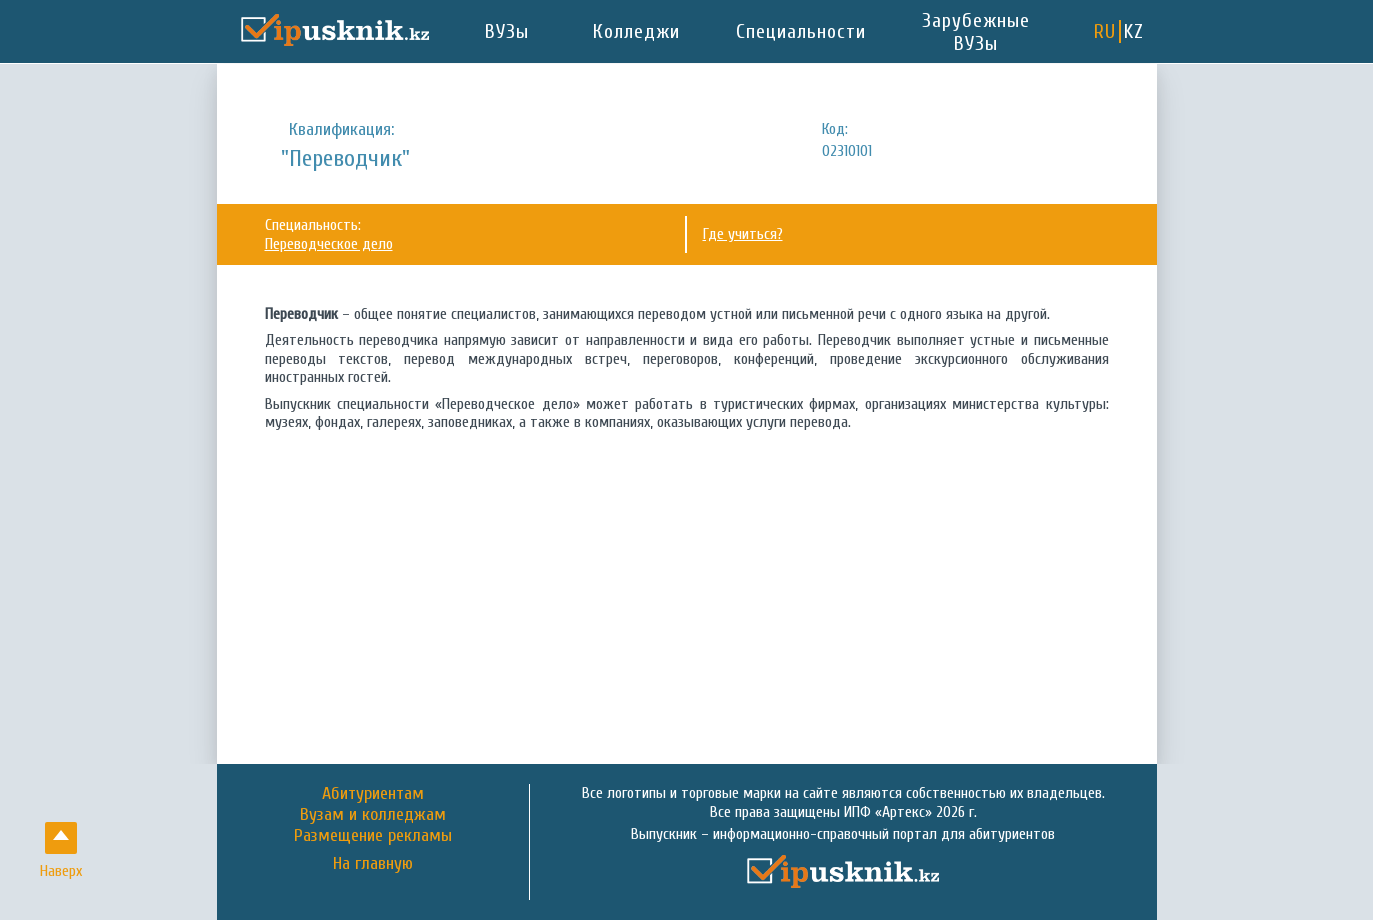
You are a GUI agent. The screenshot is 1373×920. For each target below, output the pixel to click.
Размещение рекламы (373, 835)
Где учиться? (743, 234)
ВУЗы (507, 31)
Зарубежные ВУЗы (976, 32)
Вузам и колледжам (373, 814)
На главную (373, 864)
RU (1105, 31)
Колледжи (636, 31)
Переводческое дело (329, 244)
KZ (1134, 31)
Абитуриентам (373, 793)
